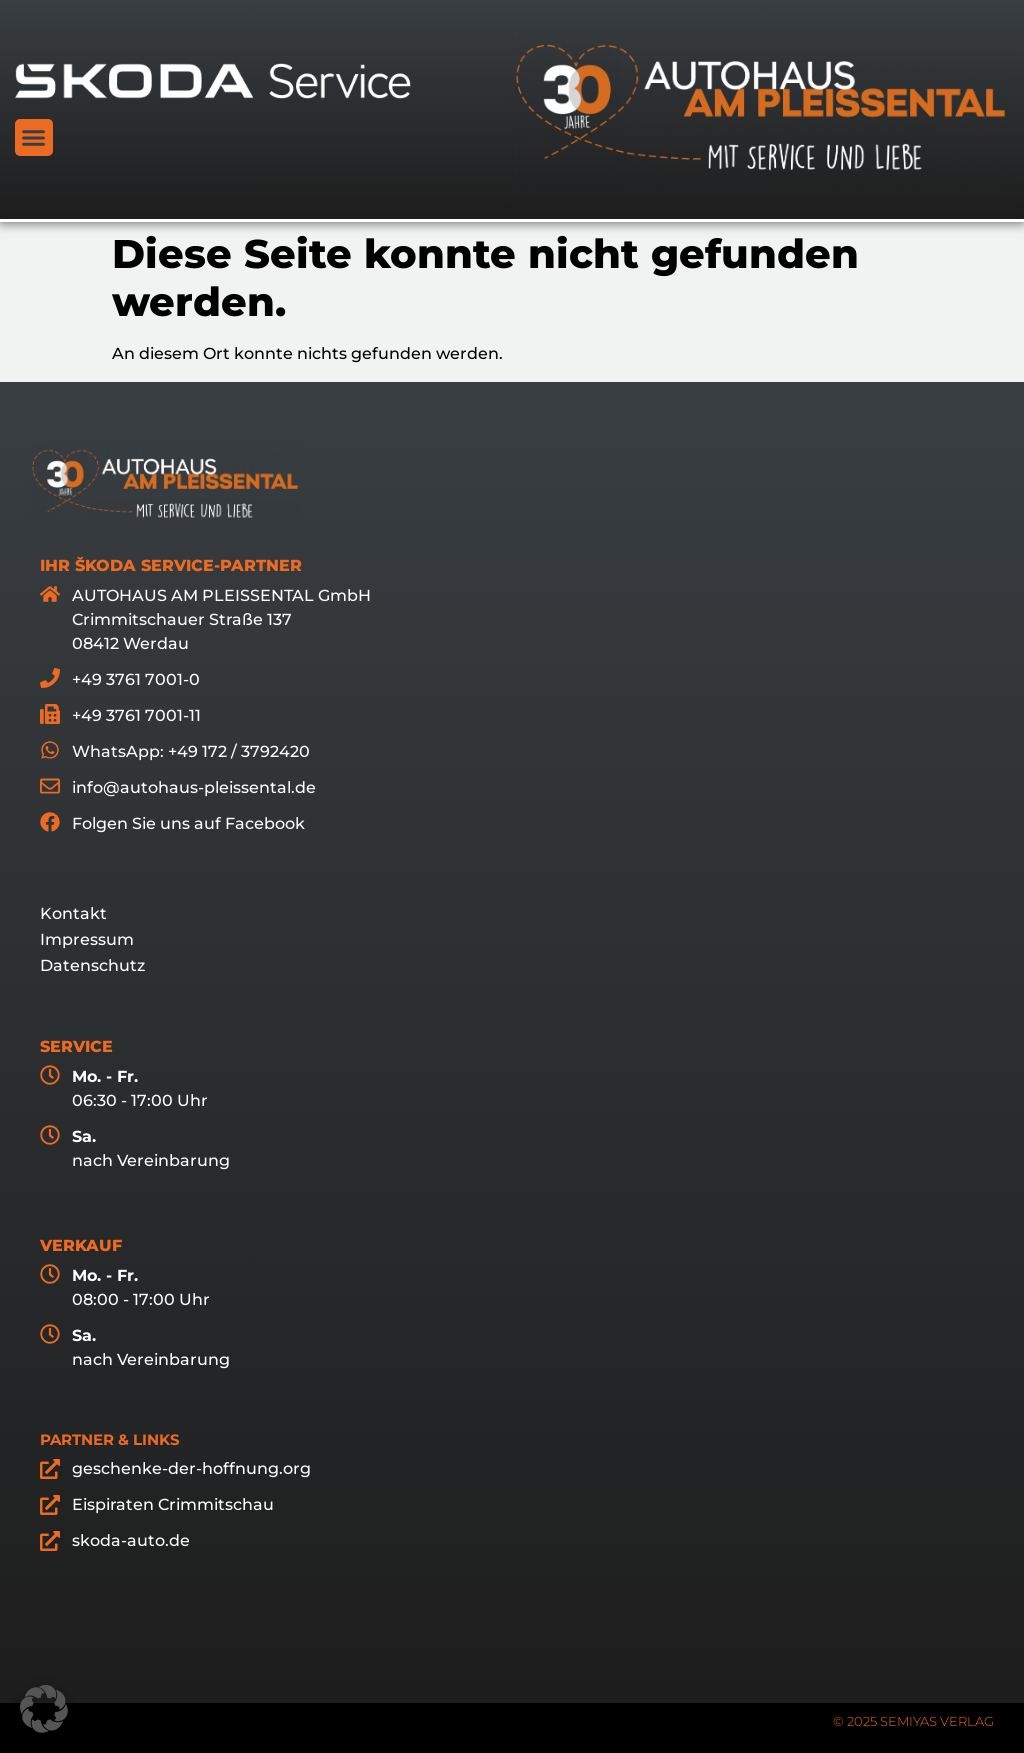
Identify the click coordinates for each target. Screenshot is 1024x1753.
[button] (34, 138)
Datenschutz (92, 965)
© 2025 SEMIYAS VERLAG (913, 1721)
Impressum (87, 939)
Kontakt (73, 913)
